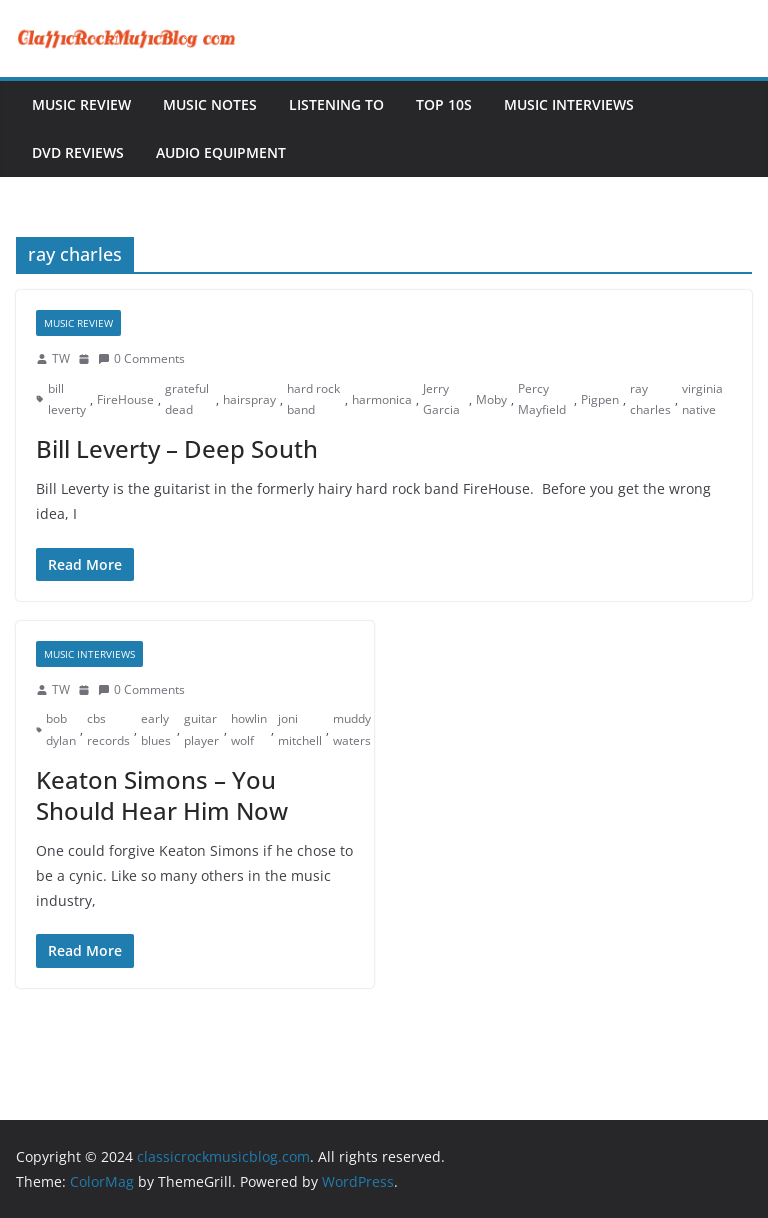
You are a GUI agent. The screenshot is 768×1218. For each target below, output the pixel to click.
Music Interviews (569, 104)
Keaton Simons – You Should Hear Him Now (162, 795)
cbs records (108, 729)
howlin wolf (249, 729)
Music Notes (210, 104)
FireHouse (125, 399)
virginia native (702, 399)
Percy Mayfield (542, 399)
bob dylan (61, 729)
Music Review (81, 104)
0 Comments (141, 358)
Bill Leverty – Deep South (177, 448)
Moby (491, 399)
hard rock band (313, 399)
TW (61, 358)
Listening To (336, 104)
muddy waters (352, 729)
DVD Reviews (78, 152)
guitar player (201, 729)
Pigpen (600, 399)
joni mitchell (300, 729)
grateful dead (187, 399)
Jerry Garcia (441, 399)
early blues (156, 729)
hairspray (249, 399)
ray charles (650, 399)
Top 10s (444, 104)
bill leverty (67, 399)
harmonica (382, 399)
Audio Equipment (221, 152)
